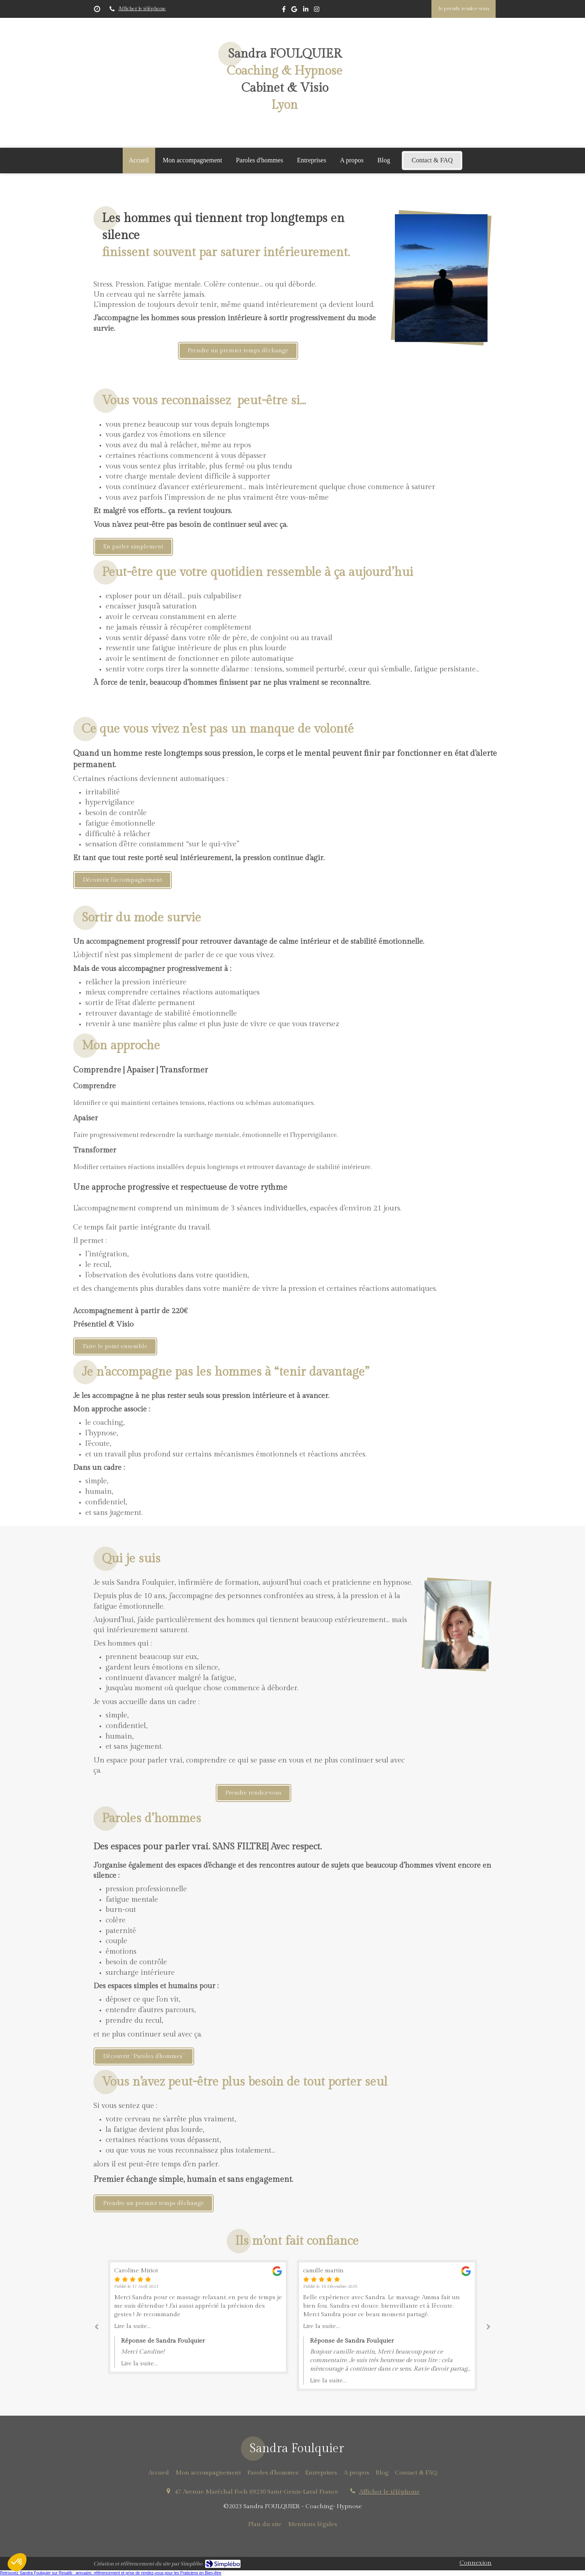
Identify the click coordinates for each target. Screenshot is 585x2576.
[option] (386, 2326)
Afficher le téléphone (142, 9)
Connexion (475, 2562)
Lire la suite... (132, 2326)
